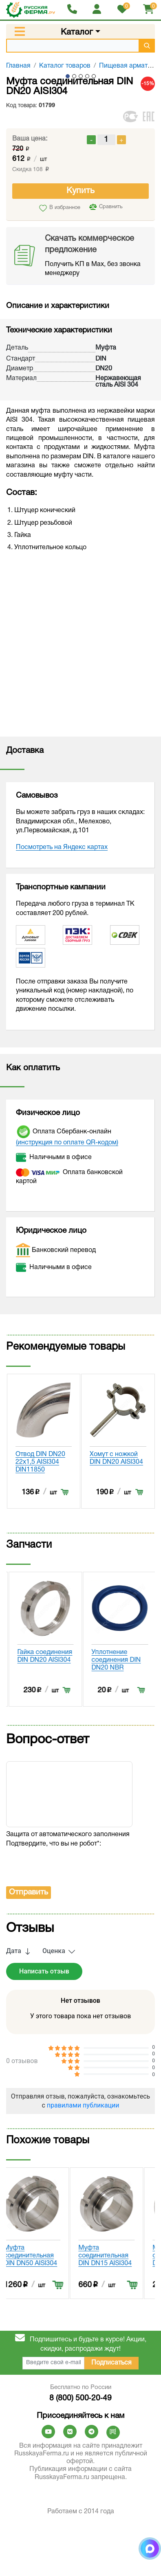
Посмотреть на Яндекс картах (62, 847)
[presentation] (68, 2160)
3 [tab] (81, 76)
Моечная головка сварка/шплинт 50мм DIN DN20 (41, 1462)
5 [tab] (94, 76)
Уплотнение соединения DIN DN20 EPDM (39, 1807)
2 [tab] (74, 76)
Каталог (77, 32)
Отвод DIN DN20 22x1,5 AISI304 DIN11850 (114, 1462)
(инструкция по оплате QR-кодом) (67, 1143)
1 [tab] (68, 76)
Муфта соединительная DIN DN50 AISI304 (41, 2551)
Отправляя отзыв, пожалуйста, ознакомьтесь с (80, 2395)
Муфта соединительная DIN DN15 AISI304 (116, 2551)
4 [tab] (87, 76)
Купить (80, 191)
